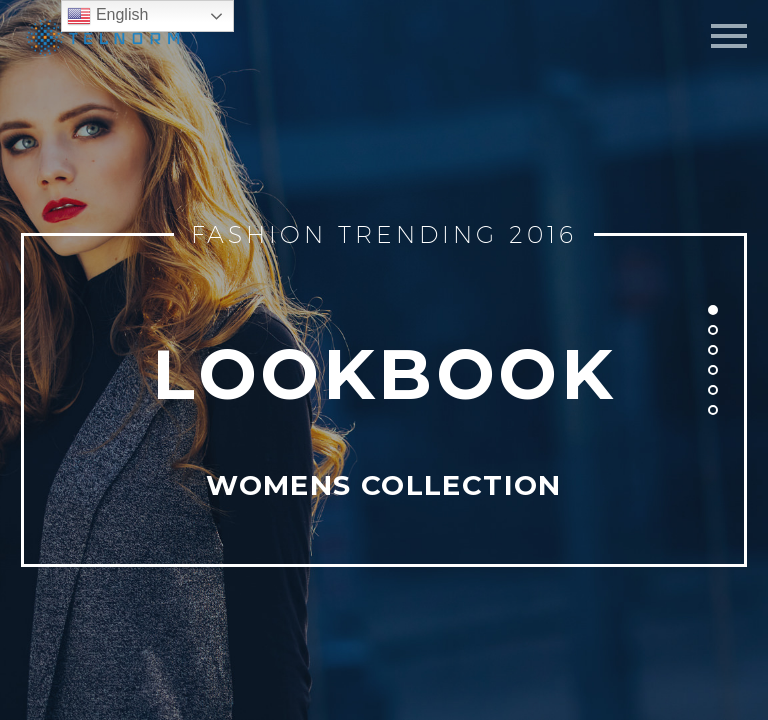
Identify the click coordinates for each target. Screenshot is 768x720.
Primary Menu (729, 36)
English (107, 16)
